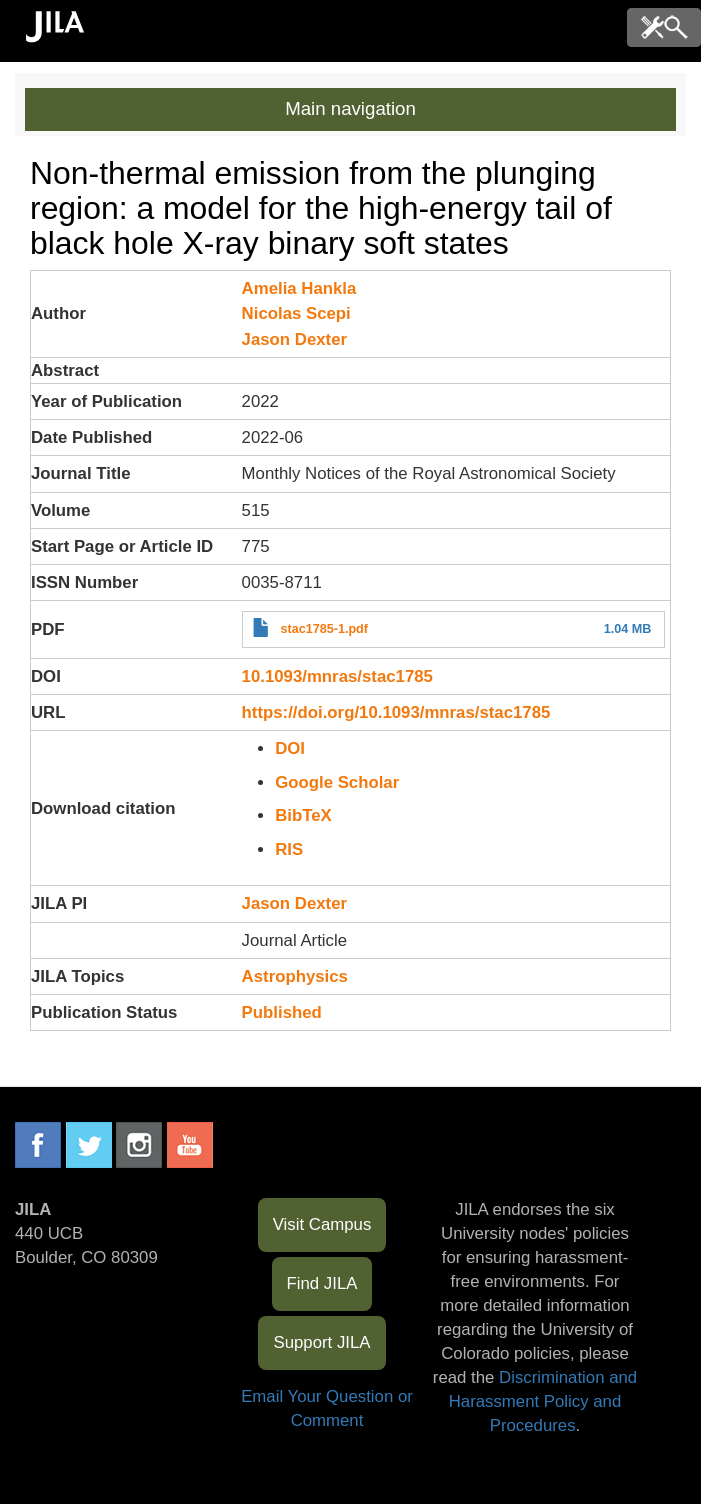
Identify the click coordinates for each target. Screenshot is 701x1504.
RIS (289, 849)
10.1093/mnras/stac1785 (337, 676)
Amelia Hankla (299, 288)
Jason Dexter (294, 339)
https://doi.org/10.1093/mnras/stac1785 (396, 712)
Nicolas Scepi (296, 313)
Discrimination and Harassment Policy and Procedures (543, 1401)
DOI (290, 748)
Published (282, 1012)
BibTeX (303, 815)
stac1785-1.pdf (324, 629)
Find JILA (322, 1283)
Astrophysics (295, 976)
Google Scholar (337, 782)
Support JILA (321, 1342)
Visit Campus (322, 1224)
